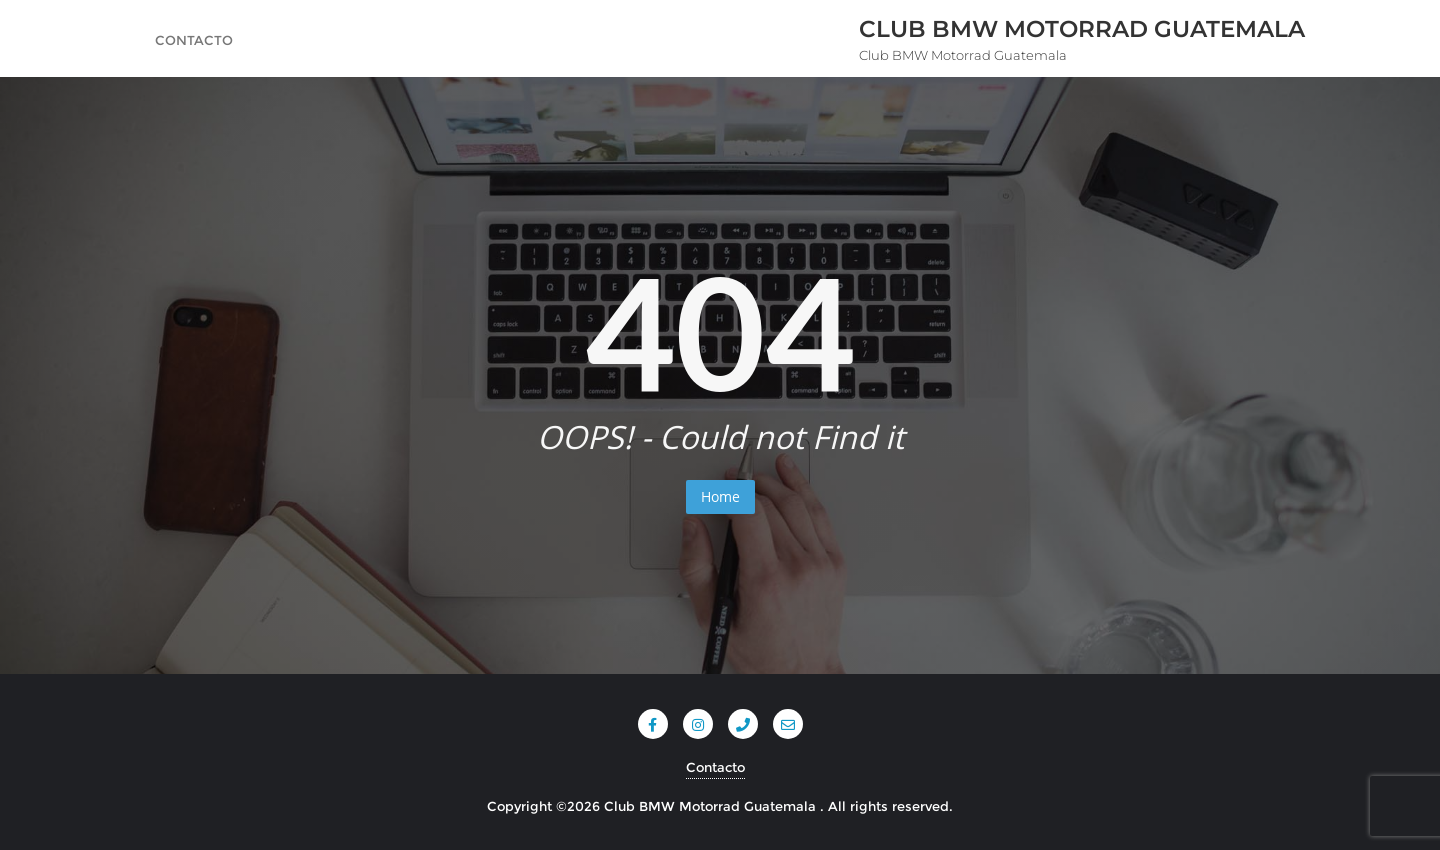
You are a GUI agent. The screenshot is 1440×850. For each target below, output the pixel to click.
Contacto (715, 767)
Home (720, 496)
